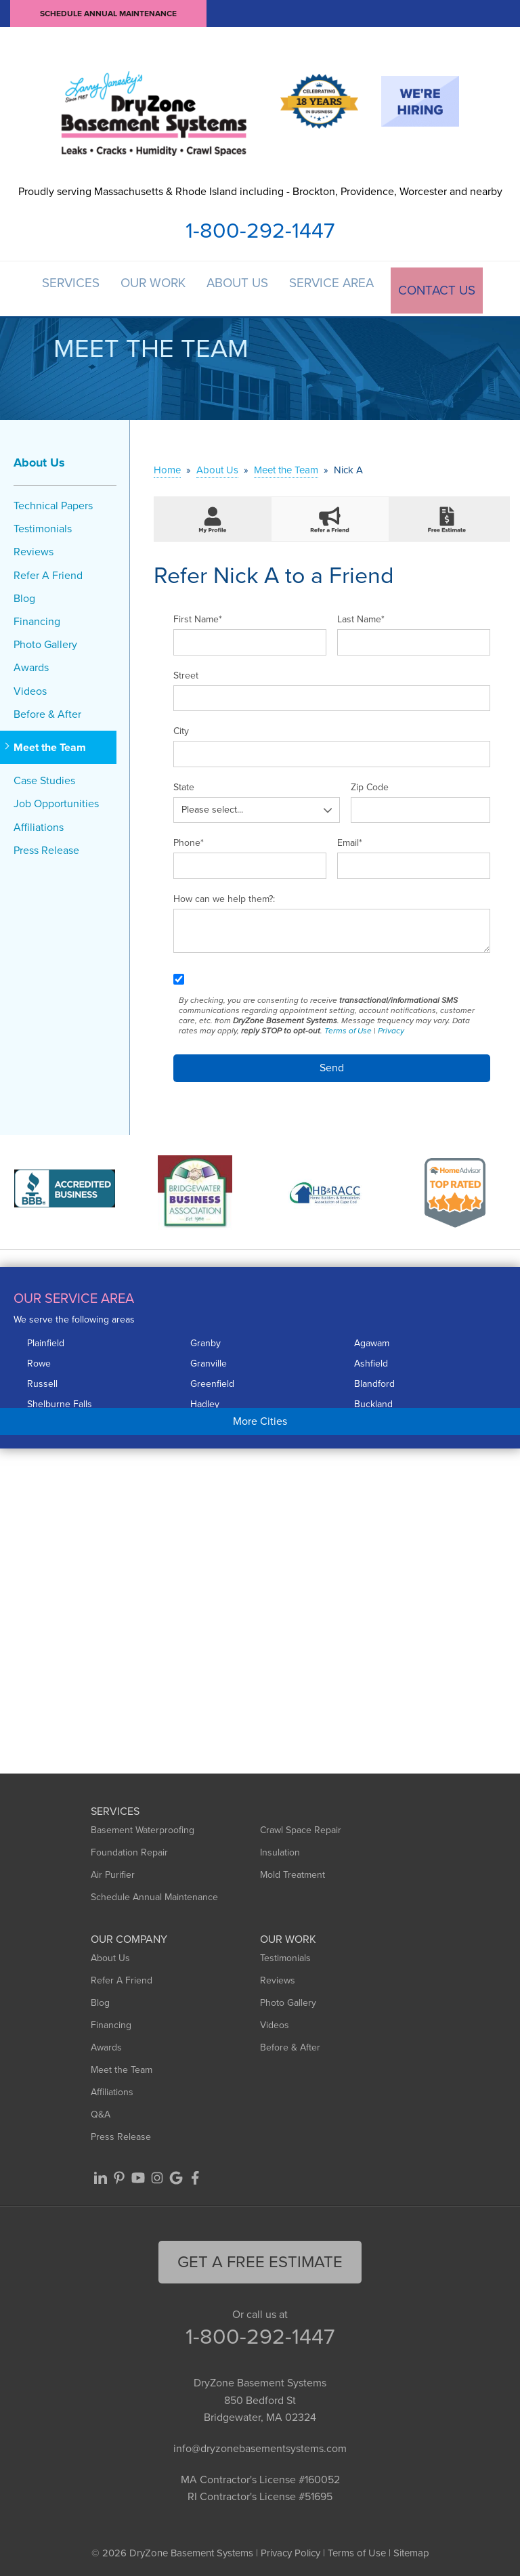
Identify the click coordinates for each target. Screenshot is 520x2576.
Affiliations (39, 823)
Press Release (46, 846)
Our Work (153, 286)
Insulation (280, 1848)
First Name (197, 616)
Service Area (340, 286)
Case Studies (44, 777)
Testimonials (43, 525)
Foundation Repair (129, 1848)
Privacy (391, 1027)
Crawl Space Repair (300, 1826)
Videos (30, 687)
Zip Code (370, 783)
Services (66, 286)
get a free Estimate (260, 2258)
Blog (24, 594)
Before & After (47, 710)
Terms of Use (348, 1027)
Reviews (33, 548)
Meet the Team (50, 743)
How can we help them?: (224, 895)
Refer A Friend (48, 571)
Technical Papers (53, 501)
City (181, 728)
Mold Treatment (292, 1871)
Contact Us (445, 286)
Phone (188, 839)
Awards (31, 664)
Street (185, 671)
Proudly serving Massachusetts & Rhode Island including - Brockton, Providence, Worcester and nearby (260, 191)
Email (349, 839)
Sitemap (411, 2548)
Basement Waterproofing (142, 1826)
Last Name (361, 616)
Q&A (100, 2110)
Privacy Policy (290, 2548)
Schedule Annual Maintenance (108, 13)
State (183, 783)
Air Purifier (113, 1871)
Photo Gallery (45, 641)
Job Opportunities (56, 800)
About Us (242, 286)
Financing (37, 617)
